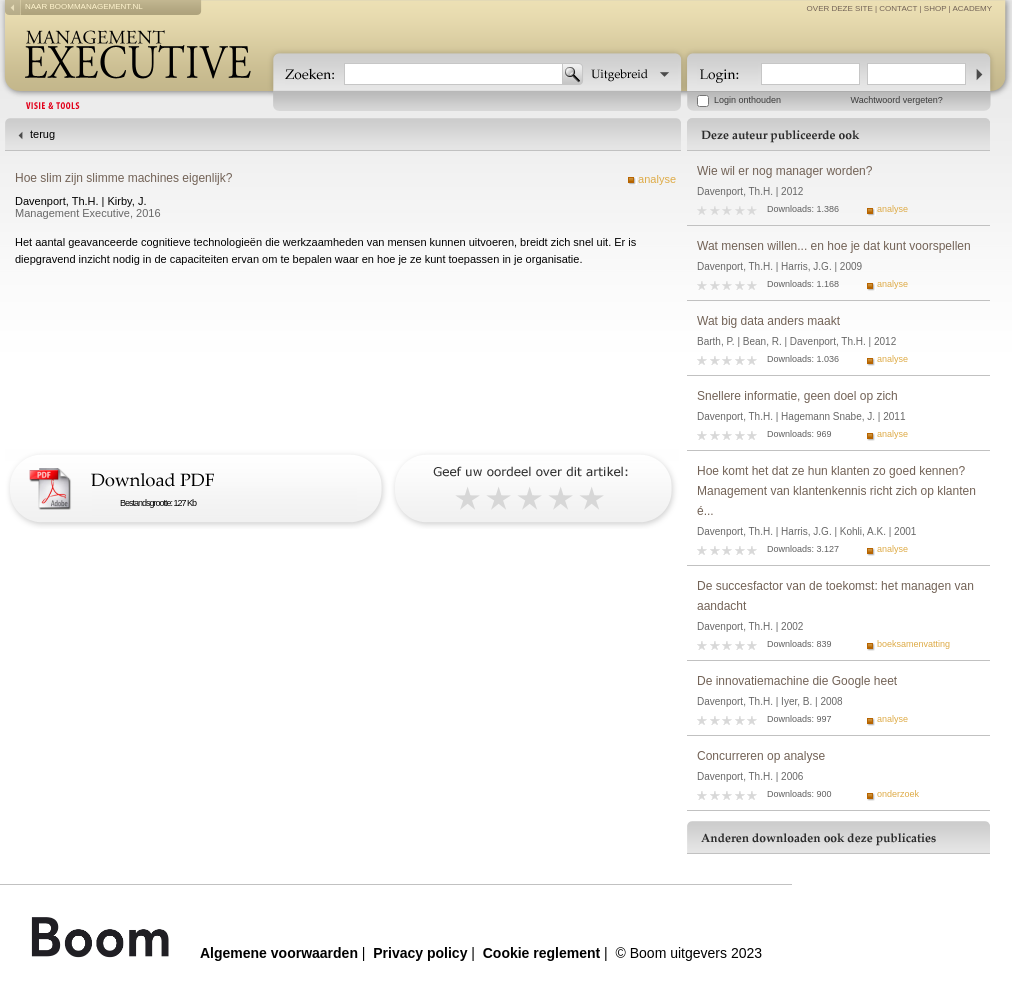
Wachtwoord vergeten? (897, 100)
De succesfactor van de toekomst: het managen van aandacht (835, 596)
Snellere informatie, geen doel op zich (797, 396)
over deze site (840, 8)
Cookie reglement (541, 953)
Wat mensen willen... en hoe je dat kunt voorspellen (834, 246)
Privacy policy (420, 953)
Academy (972, 8)
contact (898, 8)
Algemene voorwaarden (279, 953)
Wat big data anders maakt (768, 321)
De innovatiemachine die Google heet (797, 681)
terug (42, 134)
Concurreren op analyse (761, 756)
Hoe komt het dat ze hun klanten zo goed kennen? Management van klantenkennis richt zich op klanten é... (836, 491)
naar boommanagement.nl (84, 6)
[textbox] (453, 74)
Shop (935, 8)
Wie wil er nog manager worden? (784, 171)
